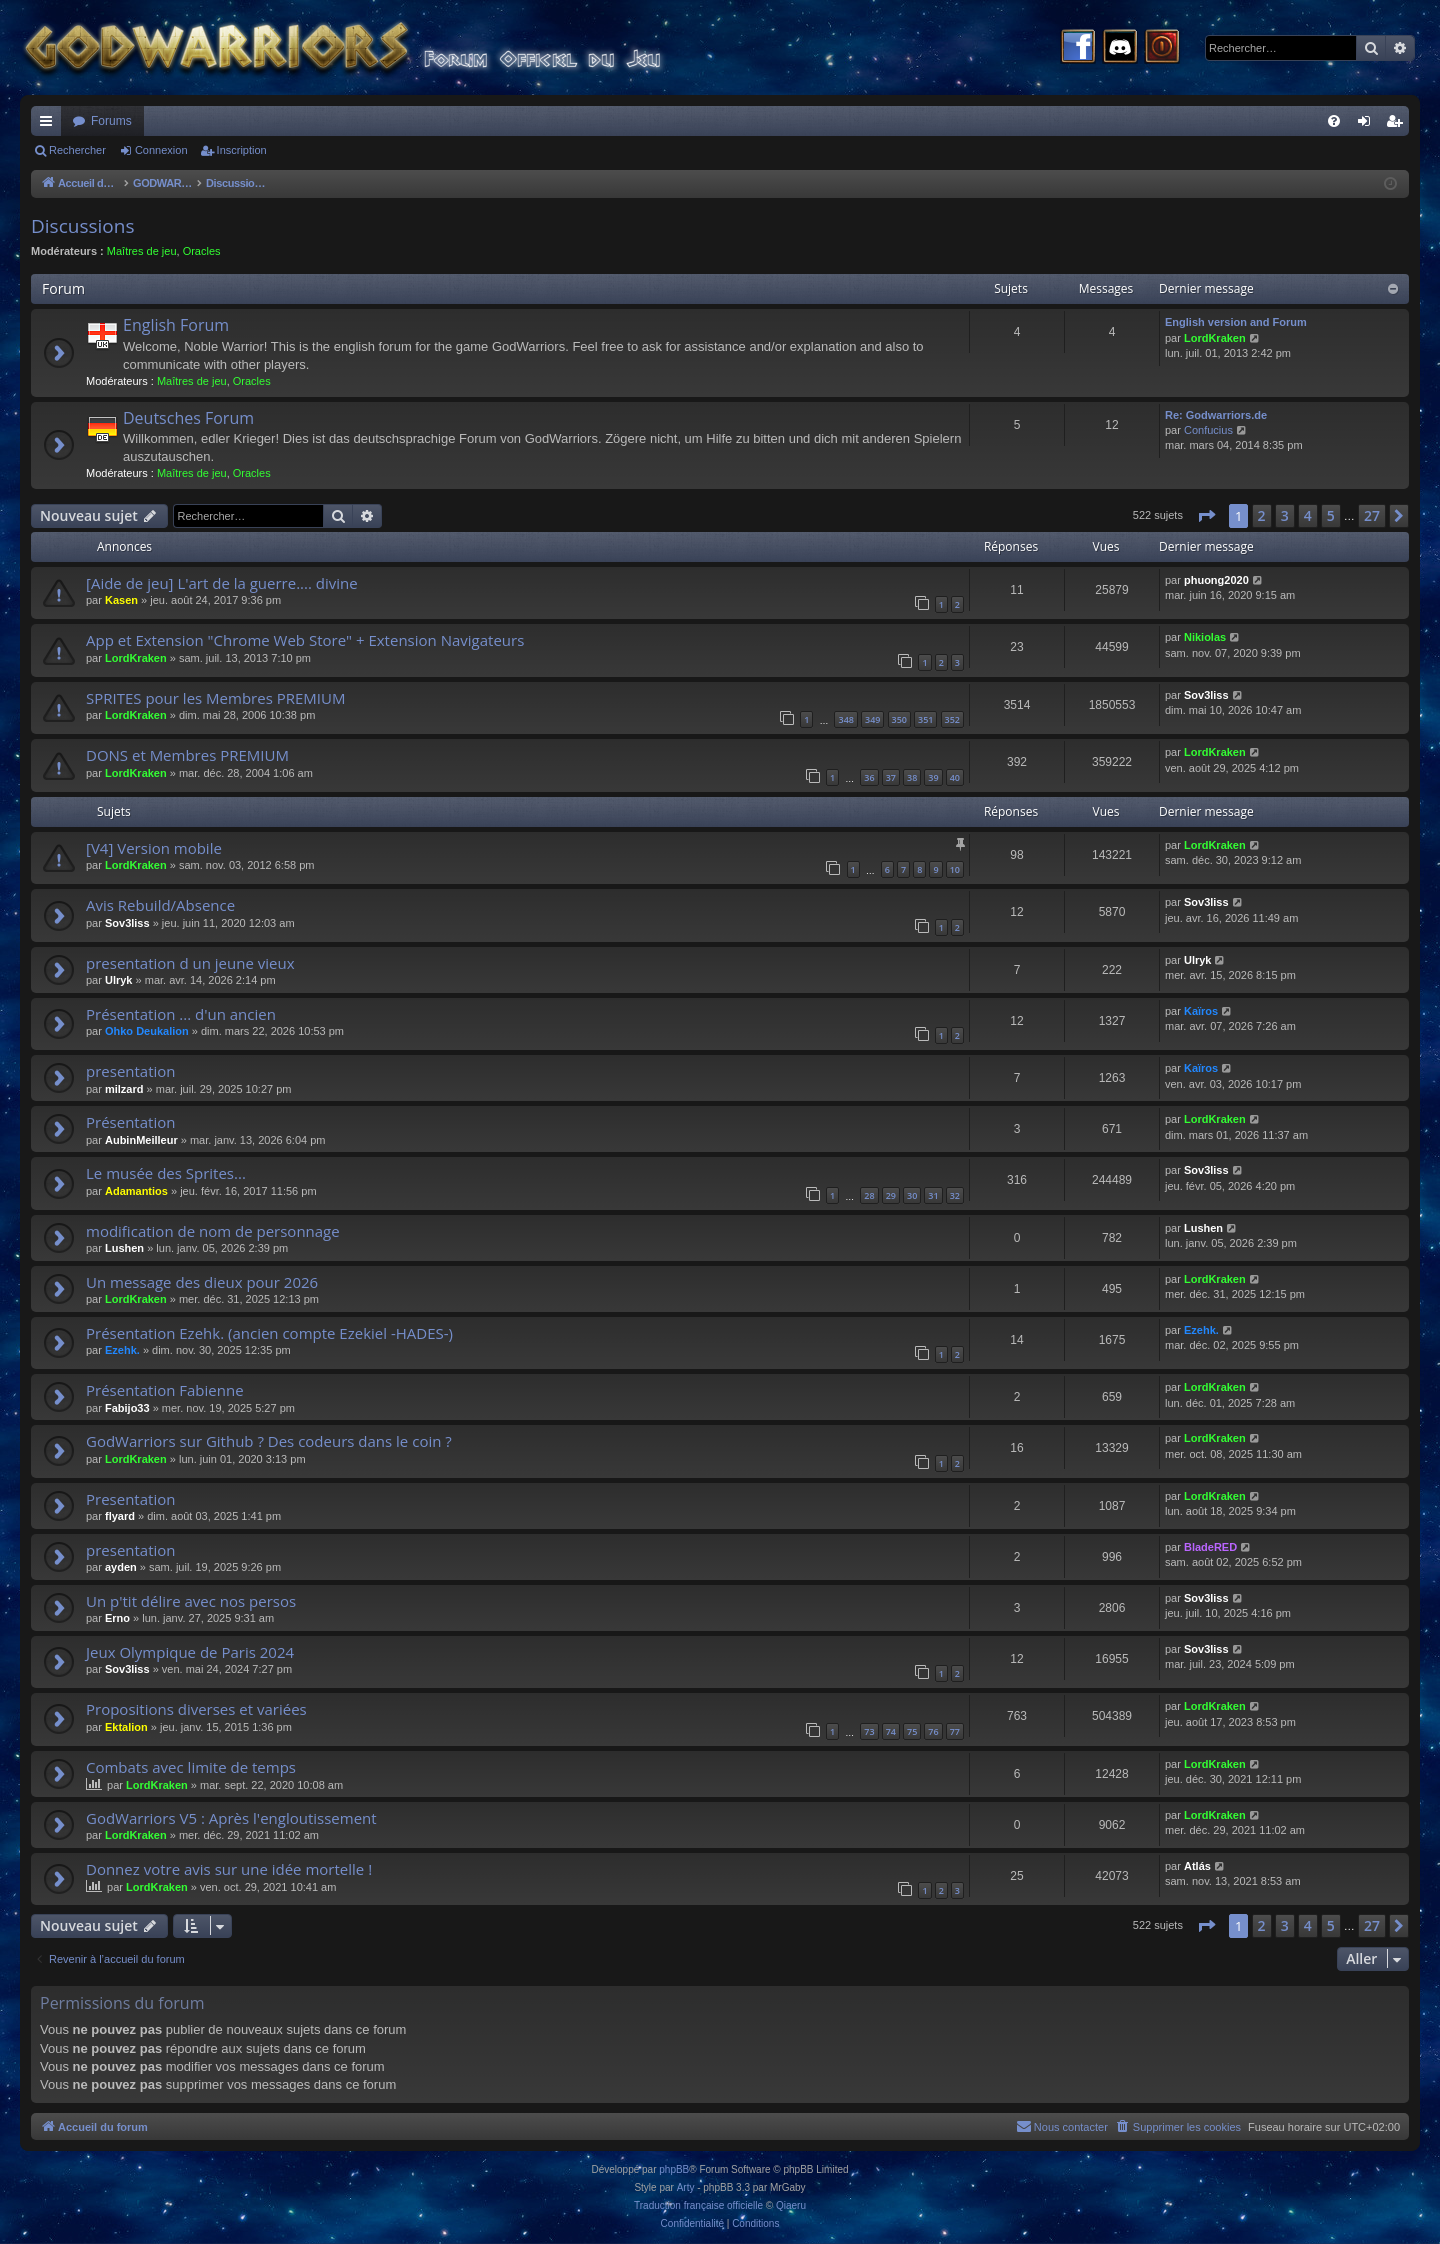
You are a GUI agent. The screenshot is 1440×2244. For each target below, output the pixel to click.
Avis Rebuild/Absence (160, 905)
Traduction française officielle (698, 2205)
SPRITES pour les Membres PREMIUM (215, 698)
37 (891, 777)
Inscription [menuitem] (1398, 125)
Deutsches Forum (188, 418)
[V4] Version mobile (154, 848)
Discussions (82, 226)
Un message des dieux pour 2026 (202, 1282)
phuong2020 (1216, 580)
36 (869, 777)
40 (955, 777)
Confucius (1208, 430)
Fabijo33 (127, 1408)
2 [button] (1262, 515)
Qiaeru (791, 2205)
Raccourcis (50, 125)
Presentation (130, 1499)
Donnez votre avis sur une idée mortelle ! (229, 1869)
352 (952, 719)
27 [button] (1372, 515)
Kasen (121, 600)
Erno (117, 1618)
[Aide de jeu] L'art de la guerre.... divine (222, 583)
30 (912, 1195)
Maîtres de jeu (142, 251)
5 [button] (1331, 515)
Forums (111, 121)
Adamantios (136, 1191)
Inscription (242, 150)
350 (899, 719)
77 (955, 1731)
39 (933, 777)
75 (912, 1731)
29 (891, 1195)
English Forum (176, 325)
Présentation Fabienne (165, 1390)
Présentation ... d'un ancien (181, 1014)
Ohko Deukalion (147, 1031)
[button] (1206, 516)
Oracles (202, 251)
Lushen (124, 1248)
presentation (131, 1071)
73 (869, 1731)
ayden (121, 1567)
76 (933, 1731)
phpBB (674, 2169)
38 (912, 777)
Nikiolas (1205, 637)
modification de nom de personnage (213, 1231)
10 (955, 869)
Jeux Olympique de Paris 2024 (190, 1652)
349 (872, 719)
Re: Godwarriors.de (1216, 415)
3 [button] (1285, 515)
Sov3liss (1206, 695)
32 (955, 1195)
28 (869, 1195)
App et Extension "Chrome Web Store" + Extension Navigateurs (305, 640)
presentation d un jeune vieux (190, 963)
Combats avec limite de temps (191, 1767)
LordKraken (1215, 338)
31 (933, 1195)
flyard (120, 1516)
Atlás (1197, 1866)
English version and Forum (1236, 322)
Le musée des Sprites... (166, 1173)
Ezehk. (122, 1350)
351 (925, 719)
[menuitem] (1334, 121)
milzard (124, 1089)
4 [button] (1308, 515)
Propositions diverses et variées (196, 1709)
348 (845, 719)
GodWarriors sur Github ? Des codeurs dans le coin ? (269, 1441)
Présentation (130, 1122)
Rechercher (77, 150)
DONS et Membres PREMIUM (187, 755)
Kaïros (1201, 1011)
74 (891, 1731)
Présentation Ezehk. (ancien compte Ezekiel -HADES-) (269, 1333)
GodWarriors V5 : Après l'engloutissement (231, 1818)
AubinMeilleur (141, 1140)
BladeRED (1210, 1547)
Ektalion (126, 1727)
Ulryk (119, 980)
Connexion (161, 150)
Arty (686, 2187)
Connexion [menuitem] (1368, 125)
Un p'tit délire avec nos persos (191, 1601)
